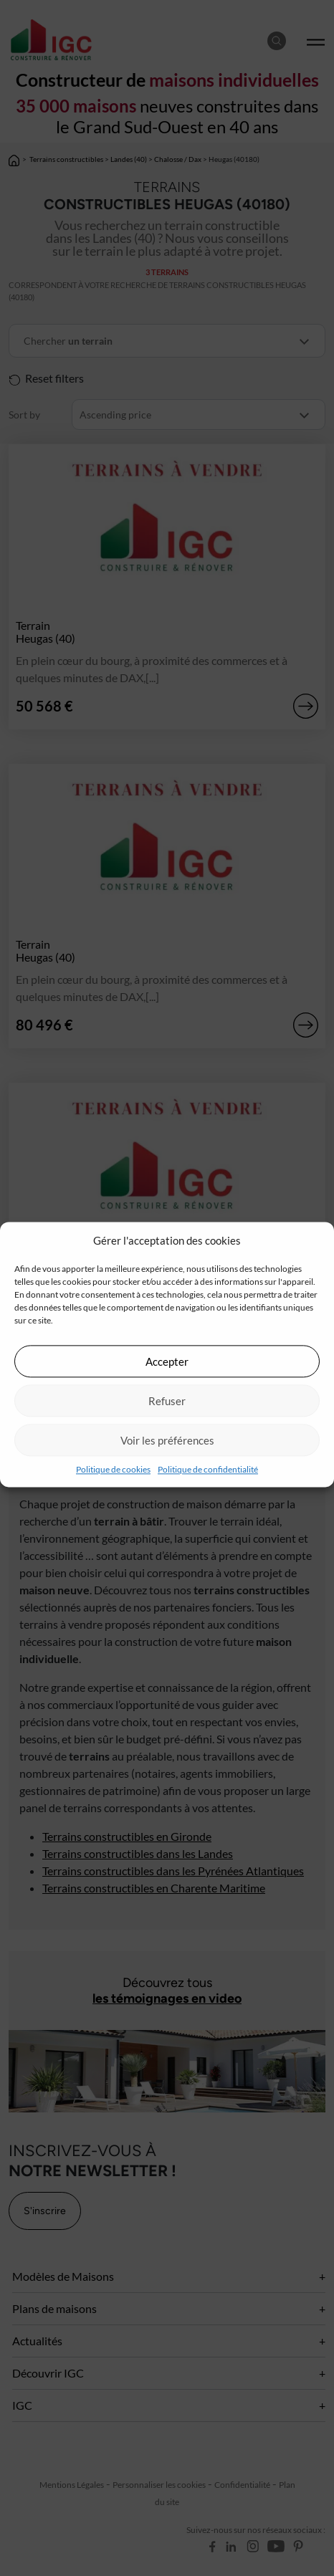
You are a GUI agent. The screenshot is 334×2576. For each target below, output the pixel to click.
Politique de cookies (113, 1469)
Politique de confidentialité (208, 1469)
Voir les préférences (167, 1440)
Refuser (167, 1400)
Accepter (167, 1361)
